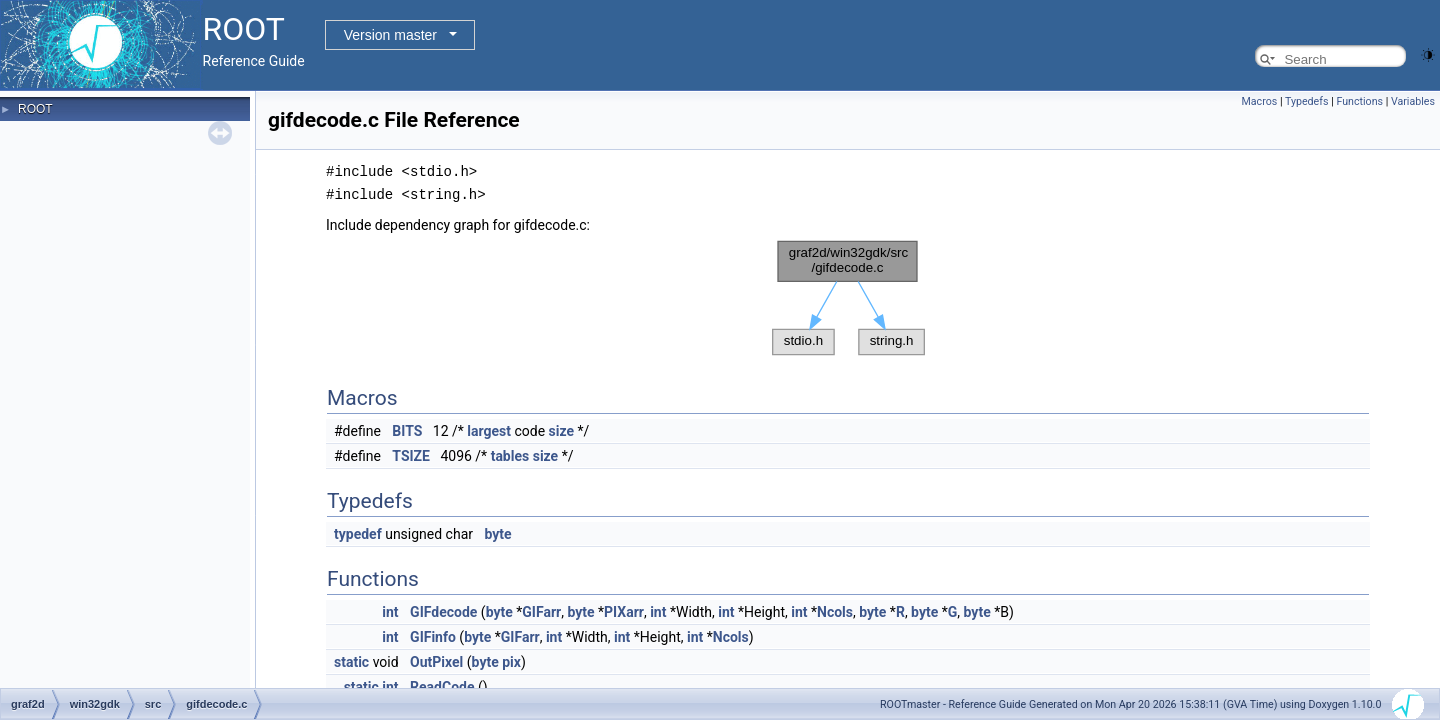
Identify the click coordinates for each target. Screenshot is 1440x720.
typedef (358, 532)
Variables (1413, 101)
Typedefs (1307, 101)
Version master (390, 35)
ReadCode (442, 685)
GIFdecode (443, 610)
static (351, 660)
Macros (1260, 101)
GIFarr (541, 610)
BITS (407, 429)
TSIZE (411, 454)
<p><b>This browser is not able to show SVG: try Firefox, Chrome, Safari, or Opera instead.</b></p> (848, 296)
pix (511, 660)
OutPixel (436, 660)
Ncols (835, 610)
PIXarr (624, 610)
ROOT (35, 109)
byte (498, 532)
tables (510, 454)
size (561, 429)
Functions (1359, 101)
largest (489, 429)
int (390, 610)
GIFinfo (433, 635)
